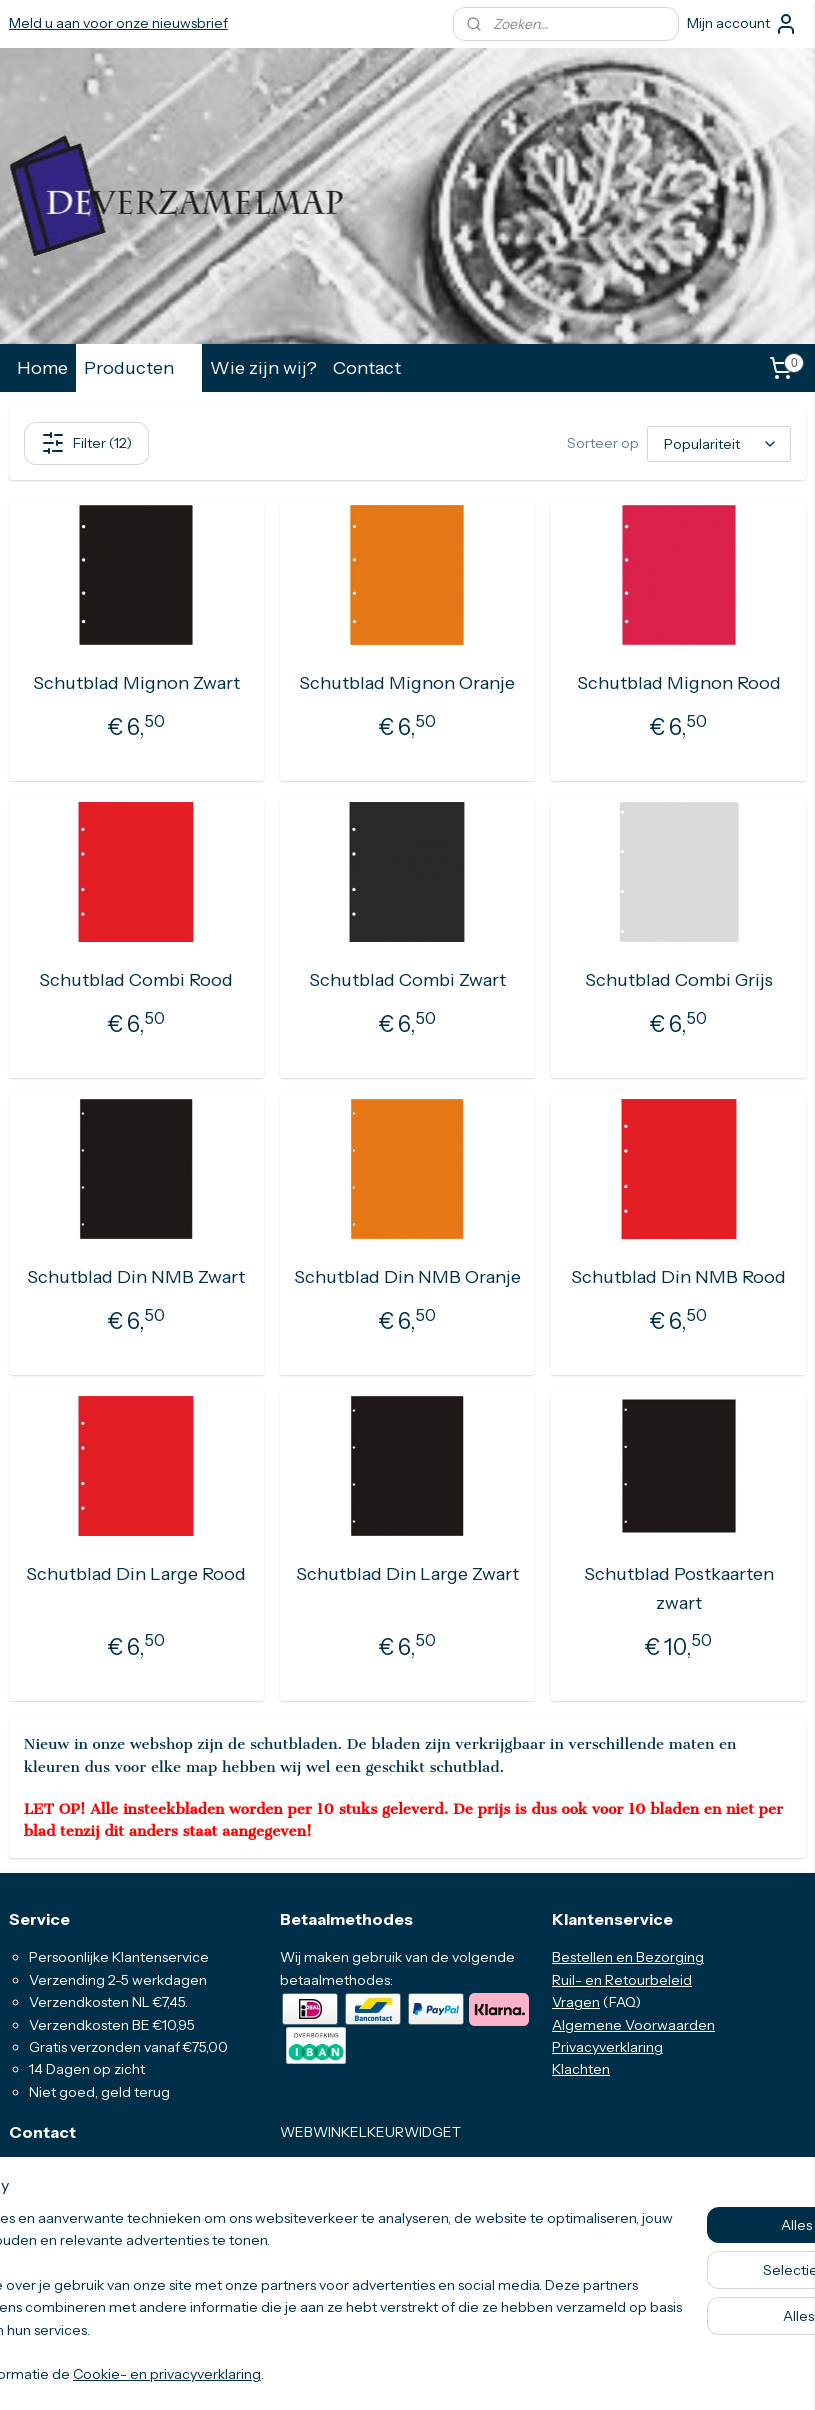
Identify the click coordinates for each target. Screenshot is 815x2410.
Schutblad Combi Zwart (407, 980)
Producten (139, 367)
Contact (367, 367)
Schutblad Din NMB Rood (678, 1277)
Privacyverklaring (607, 2047)
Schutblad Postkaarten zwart (679, 1588)
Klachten (581, 2069)
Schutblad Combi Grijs (679, 980)
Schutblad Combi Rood (136, 980)
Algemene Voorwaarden (633, 2025)
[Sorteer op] (719, 444)
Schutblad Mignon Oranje (407, 683)
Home (42, 367)
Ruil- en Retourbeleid (622, 1980)
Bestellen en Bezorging (628, 1957)
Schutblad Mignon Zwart (136, 683)
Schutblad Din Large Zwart (407, 1574)
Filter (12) (86, 443)
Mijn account (742, 24)
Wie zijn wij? (263, 367)
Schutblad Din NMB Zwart (136, 1277)
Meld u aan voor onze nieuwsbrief (118, 23)
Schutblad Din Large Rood (136, 1574)
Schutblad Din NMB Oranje (407, 1277)
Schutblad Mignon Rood (679, 683)
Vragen (576, 2002)
